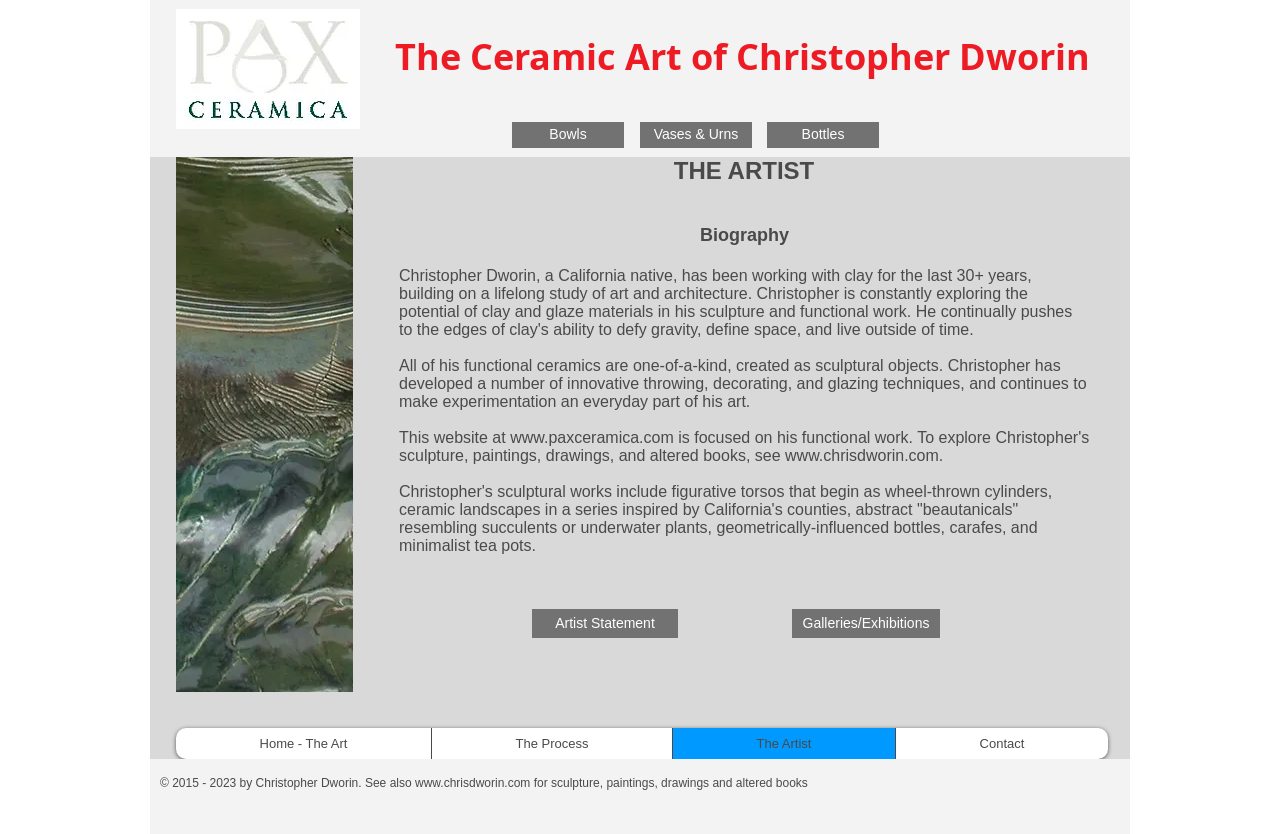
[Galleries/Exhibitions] (866, 623)
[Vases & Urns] (696, 135)
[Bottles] (823, 135)
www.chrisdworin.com (862, 455)
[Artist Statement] (605, 623)
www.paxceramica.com (592, 437)
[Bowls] (568, 135)
